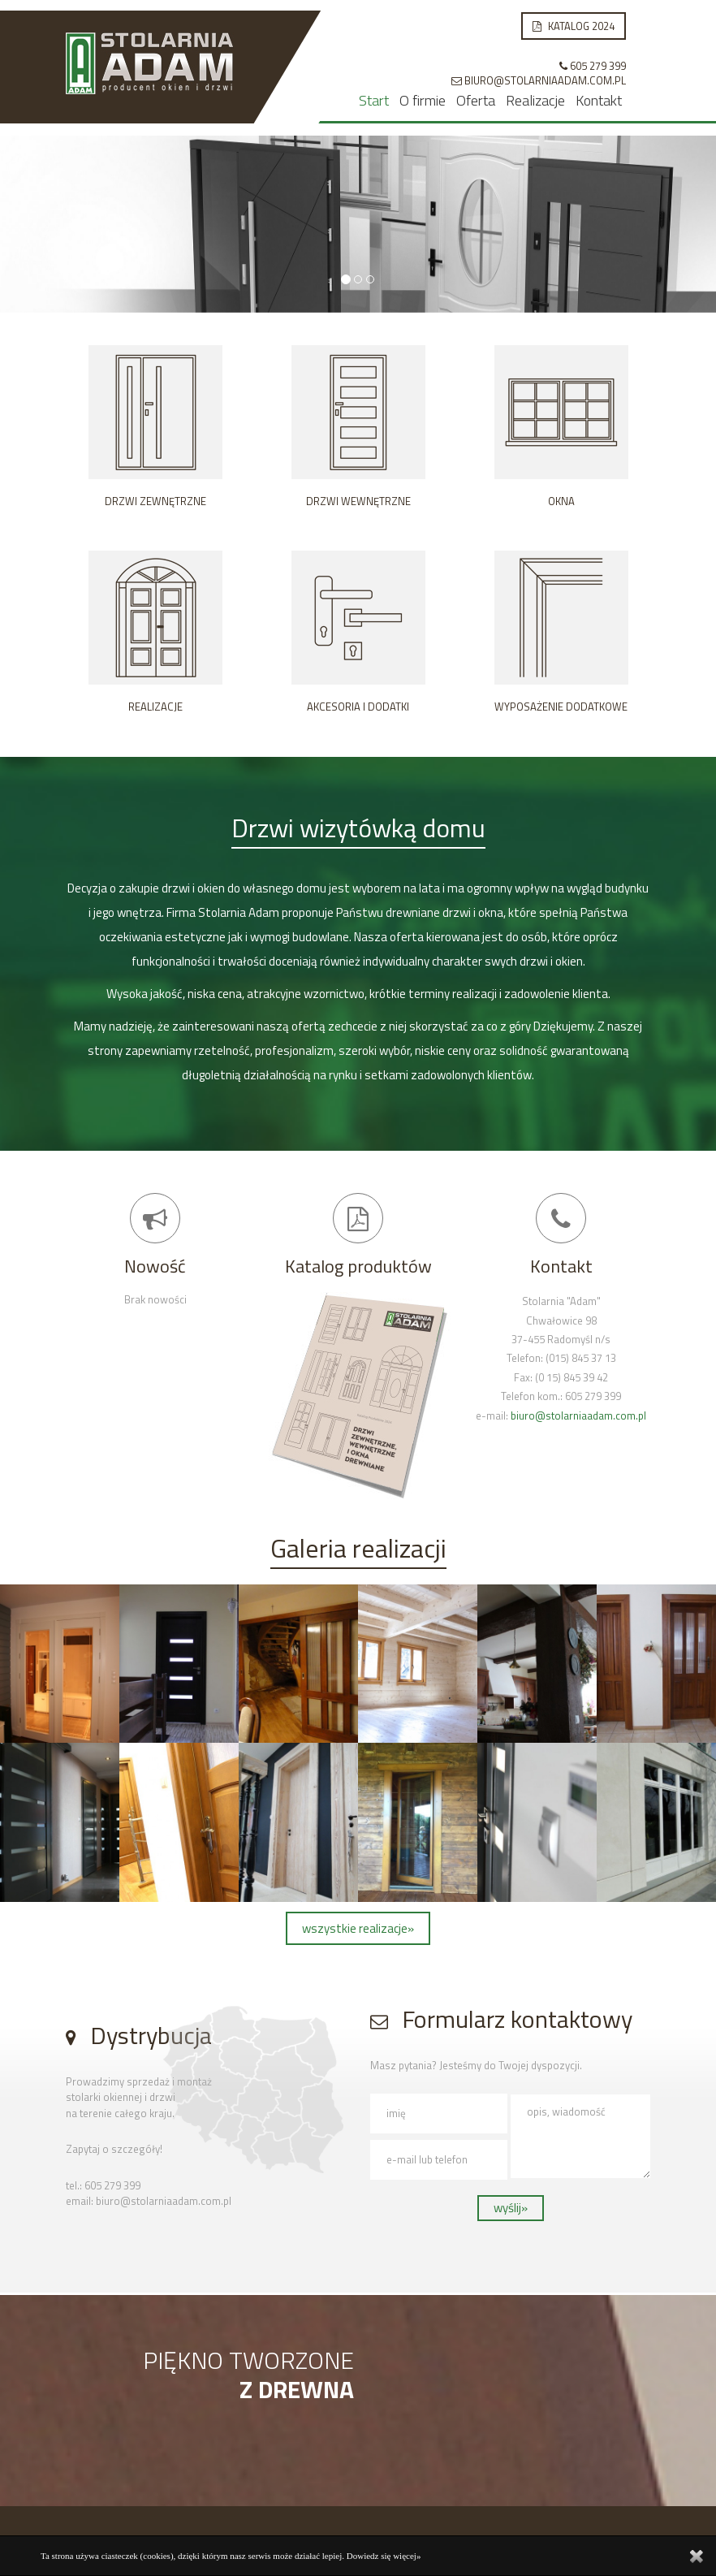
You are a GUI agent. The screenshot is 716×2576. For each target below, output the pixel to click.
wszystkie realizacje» (358, 1928)
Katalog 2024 (574, 26)
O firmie (422, 100)
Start (374, 100)
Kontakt (599, 100)
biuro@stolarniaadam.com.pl (578, 1415)
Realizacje (535, 100)
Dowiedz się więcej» (384, 2556)
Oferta (475, 100)
